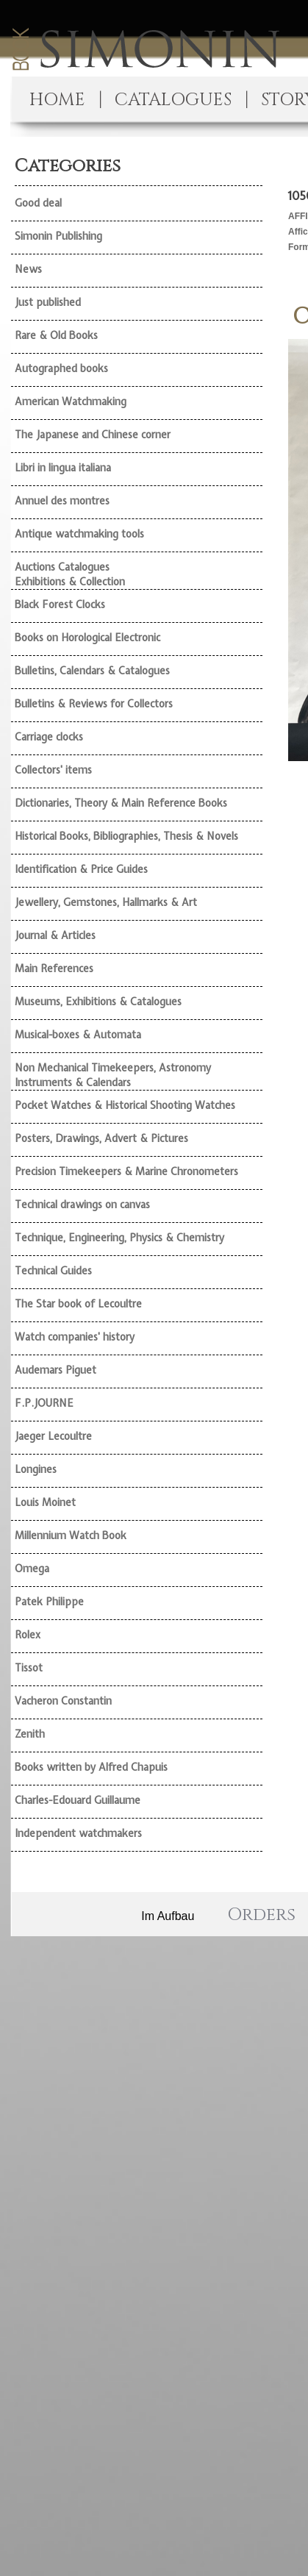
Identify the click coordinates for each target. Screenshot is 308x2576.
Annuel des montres (62, 500)
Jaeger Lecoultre (53, 1436)
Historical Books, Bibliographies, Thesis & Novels (126, 836)
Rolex (27, 1634)
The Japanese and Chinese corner (93, 434)
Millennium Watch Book (70, 1535)
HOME (57, 100)
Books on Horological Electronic (87, 637)
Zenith (30, 1734)
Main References (54, 968)
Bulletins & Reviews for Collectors (94, 703)
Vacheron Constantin (63, 1701)
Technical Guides (53, 1270)
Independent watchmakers (78, 1833)
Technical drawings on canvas (82, 1204)
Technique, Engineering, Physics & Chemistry (119, 1237)
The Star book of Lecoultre (78, 1303)
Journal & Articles (55, 935)
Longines (36, 1469)
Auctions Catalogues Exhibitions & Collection (70, 574)
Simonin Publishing (58, 236)
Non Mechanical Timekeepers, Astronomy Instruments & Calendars (113, 1075)
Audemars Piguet (55, 1370)
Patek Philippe (49, 1601)
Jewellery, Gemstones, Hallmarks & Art (106, 902)
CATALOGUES (173, 100)
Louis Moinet (45, 1502)
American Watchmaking (70, 401)
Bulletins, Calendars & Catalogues (92, 670)
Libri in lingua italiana (63, 467)
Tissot (29, 1667)
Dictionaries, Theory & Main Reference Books (121, 803)
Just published (48, 302)
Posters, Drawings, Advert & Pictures (101, 1138)
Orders (261, 1915)
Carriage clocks (49, 736)
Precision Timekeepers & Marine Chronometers (126, 1171)
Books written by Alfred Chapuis (91, 1767)
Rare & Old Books (56, 335)
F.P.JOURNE (44, 1403)
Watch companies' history (75, 1337)
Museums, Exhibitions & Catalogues (98, 1001)
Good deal (38, 203)
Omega (32, 1568)
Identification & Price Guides (81, 869)
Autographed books (61, 368)
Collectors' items (53, 770)
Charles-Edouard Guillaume (77, 1800)
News (28, 269)
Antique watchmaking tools (79, 533)
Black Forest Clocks (60, 604)
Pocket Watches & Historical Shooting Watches (125, 1105)
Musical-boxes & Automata (78, 1034)
